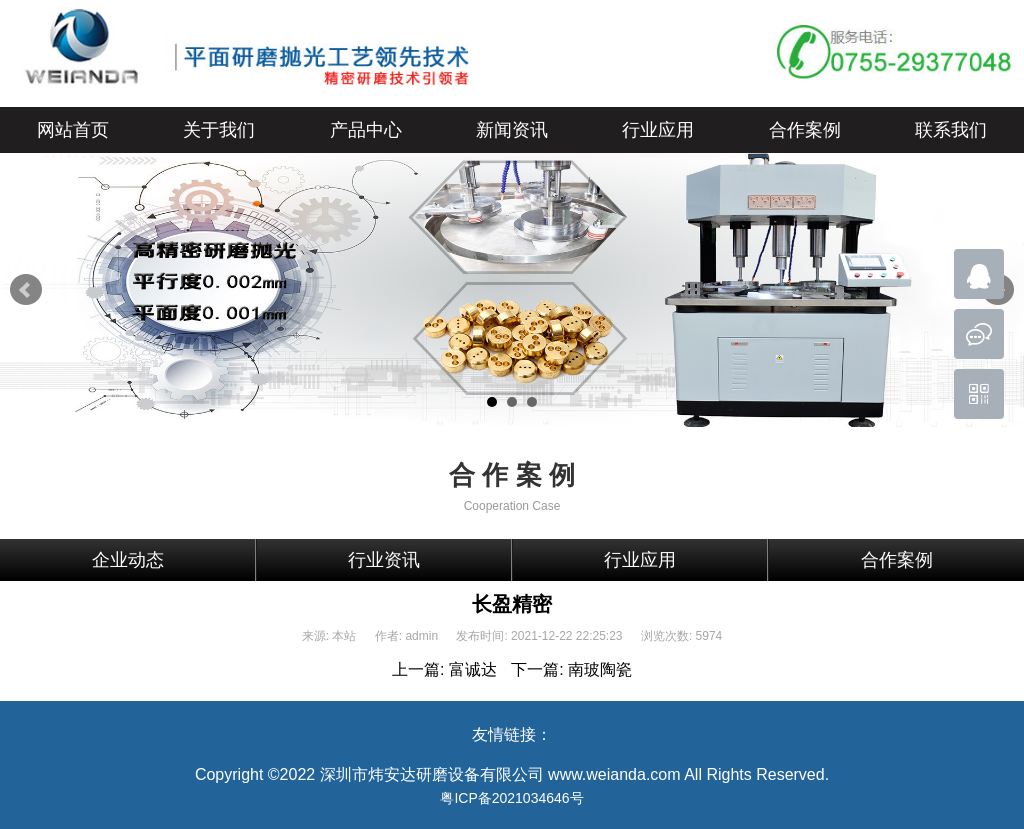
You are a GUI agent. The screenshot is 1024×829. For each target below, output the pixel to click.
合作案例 (897, 560)
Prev (26, 290)
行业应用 (640, 560)
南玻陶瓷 (600, 669)
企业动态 (128, 560)
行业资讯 (384, 560)
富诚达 (473, 669)
